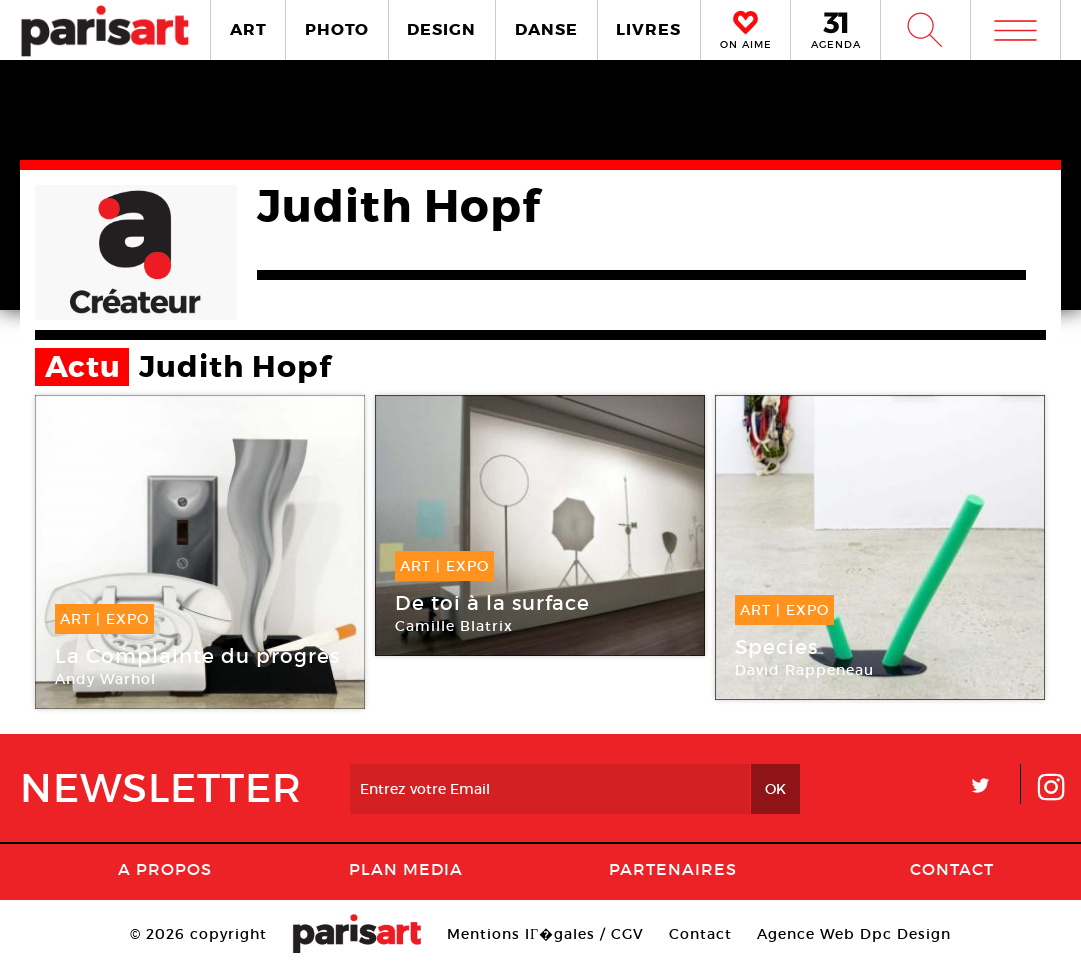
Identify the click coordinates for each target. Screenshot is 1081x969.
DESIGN (441, 29)
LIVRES (648, 29)
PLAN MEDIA (406, 869)
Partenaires (673, 869)
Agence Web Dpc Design (854, 934)
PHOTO (337, 29)
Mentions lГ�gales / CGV (545, 934)
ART (248, 29)
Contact (952, 869)
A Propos (165, 869)
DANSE (546, 29)
